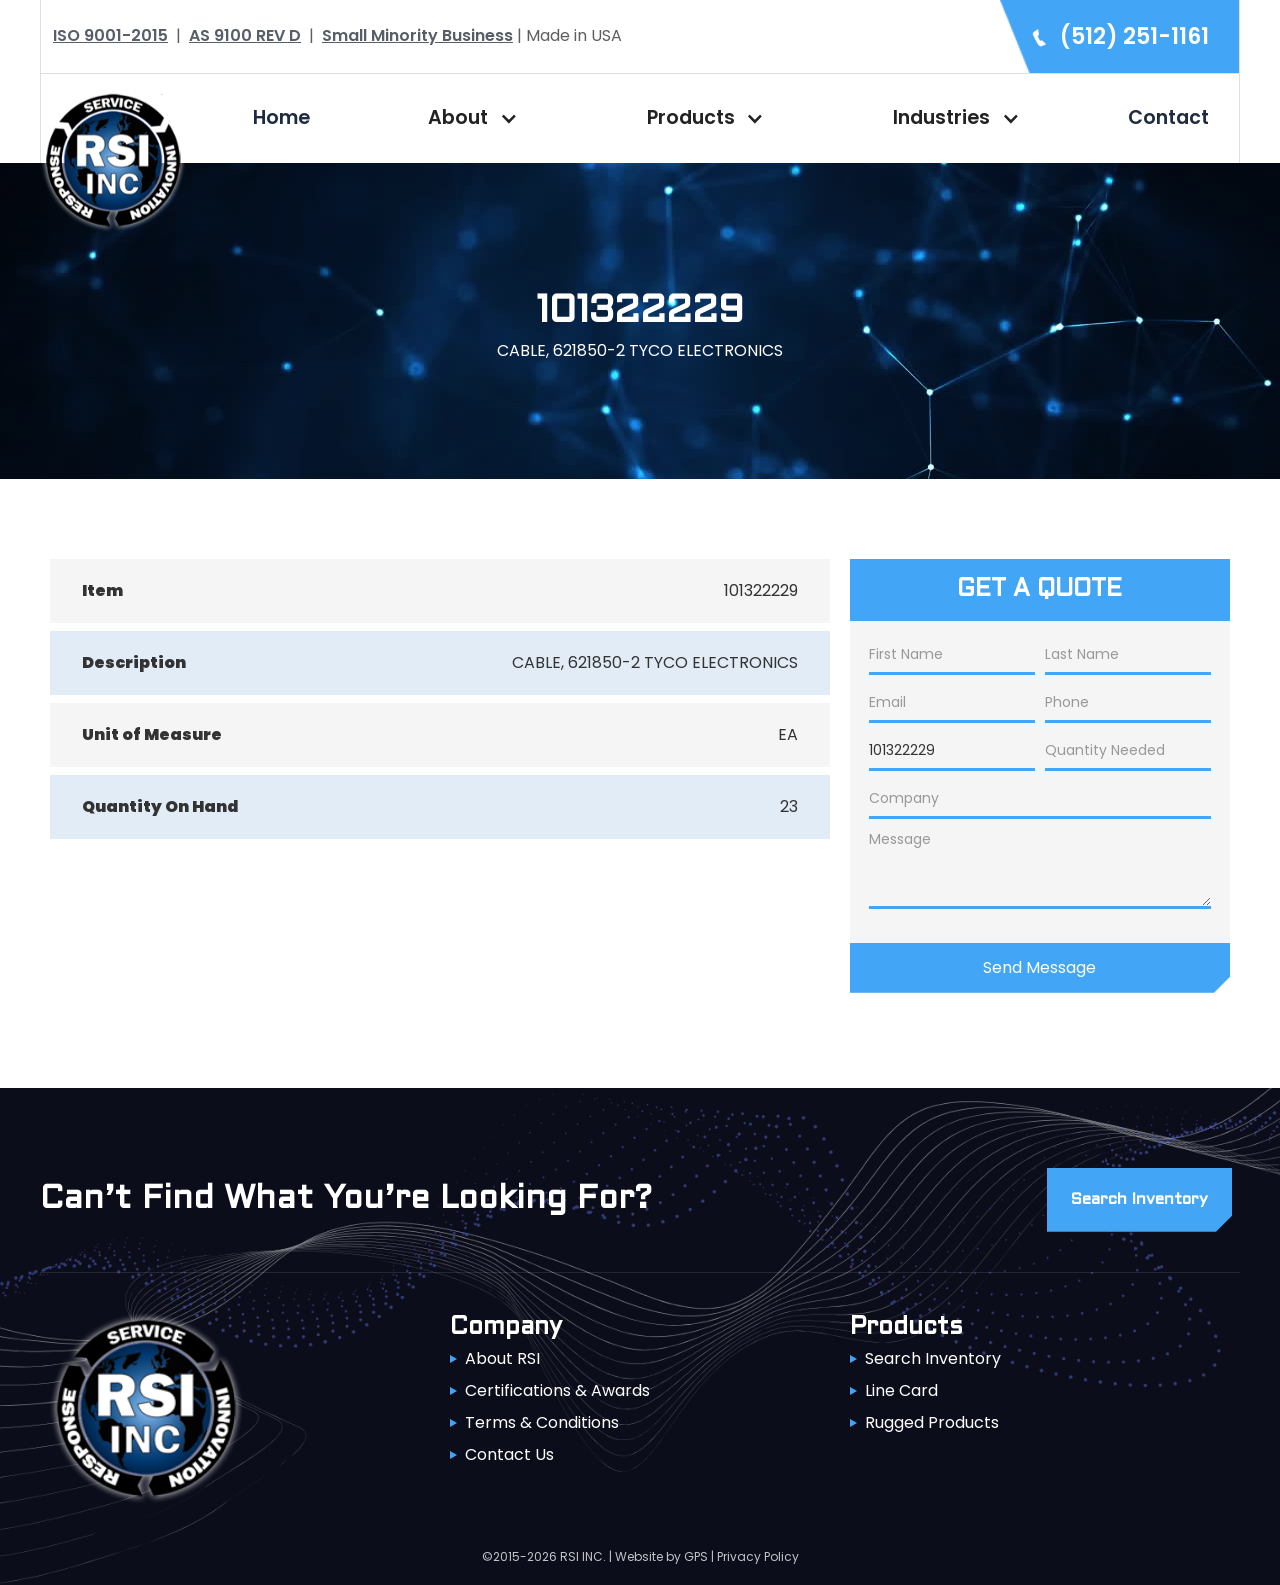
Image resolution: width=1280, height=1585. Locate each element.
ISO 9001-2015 (110, 35)
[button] (468, 118)
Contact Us (509, 1454)
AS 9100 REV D (245, 35)
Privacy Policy (758, 1556)
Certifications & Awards (557, 1390)
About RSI (502, 1358)
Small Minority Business (417, 35)
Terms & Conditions (542, 1422)
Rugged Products (932, 1422)
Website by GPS (661, 1556)
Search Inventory (933, 1358)
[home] (113, 158)
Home (281, 117)
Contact (1168, 117)
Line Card (901, 1390)
